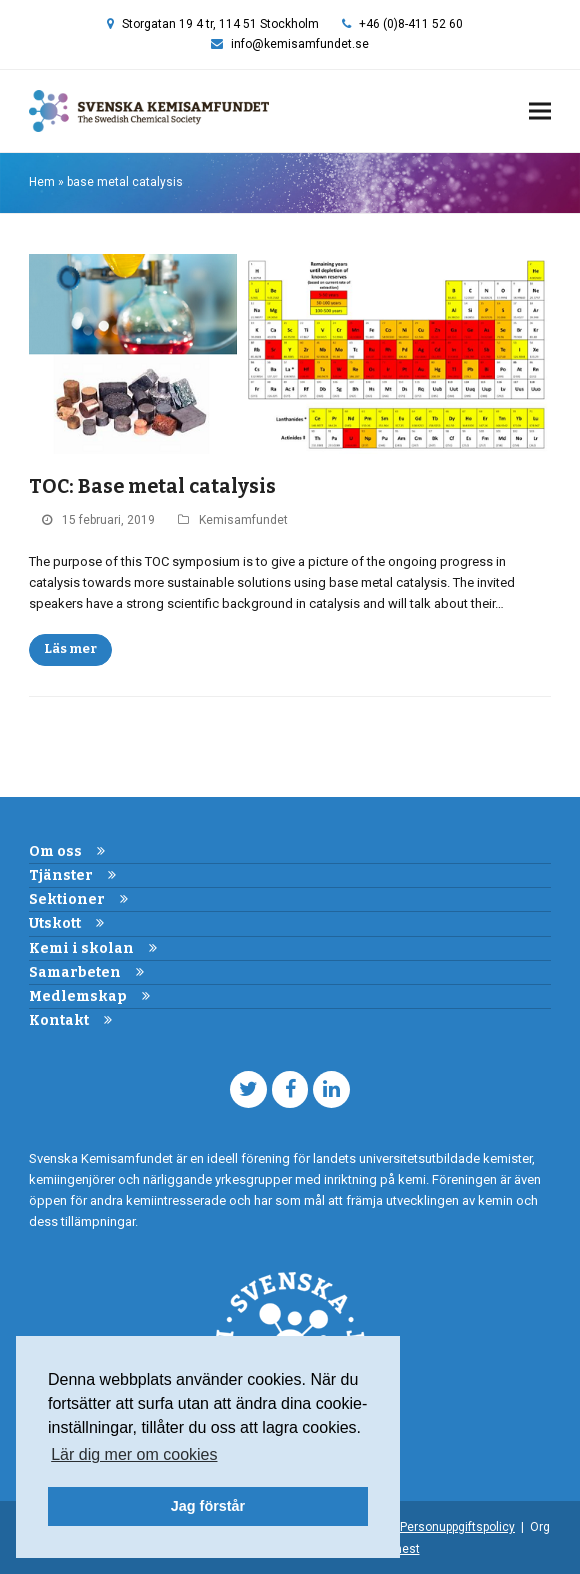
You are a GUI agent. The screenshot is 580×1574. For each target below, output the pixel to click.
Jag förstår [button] (208, 1506)
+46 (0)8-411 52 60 (411, 24)
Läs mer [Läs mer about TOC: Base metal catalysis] (70, 648)
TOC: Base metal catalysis (152, 486)
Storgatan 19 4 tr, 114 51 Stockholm (220, 24)
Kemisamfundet (243, 520)
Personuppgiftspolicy (457, 1527)
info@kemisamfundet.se (300, 44)
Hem (42, 182)
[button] (540, 111)
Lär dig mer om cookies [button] (134, 1454)
